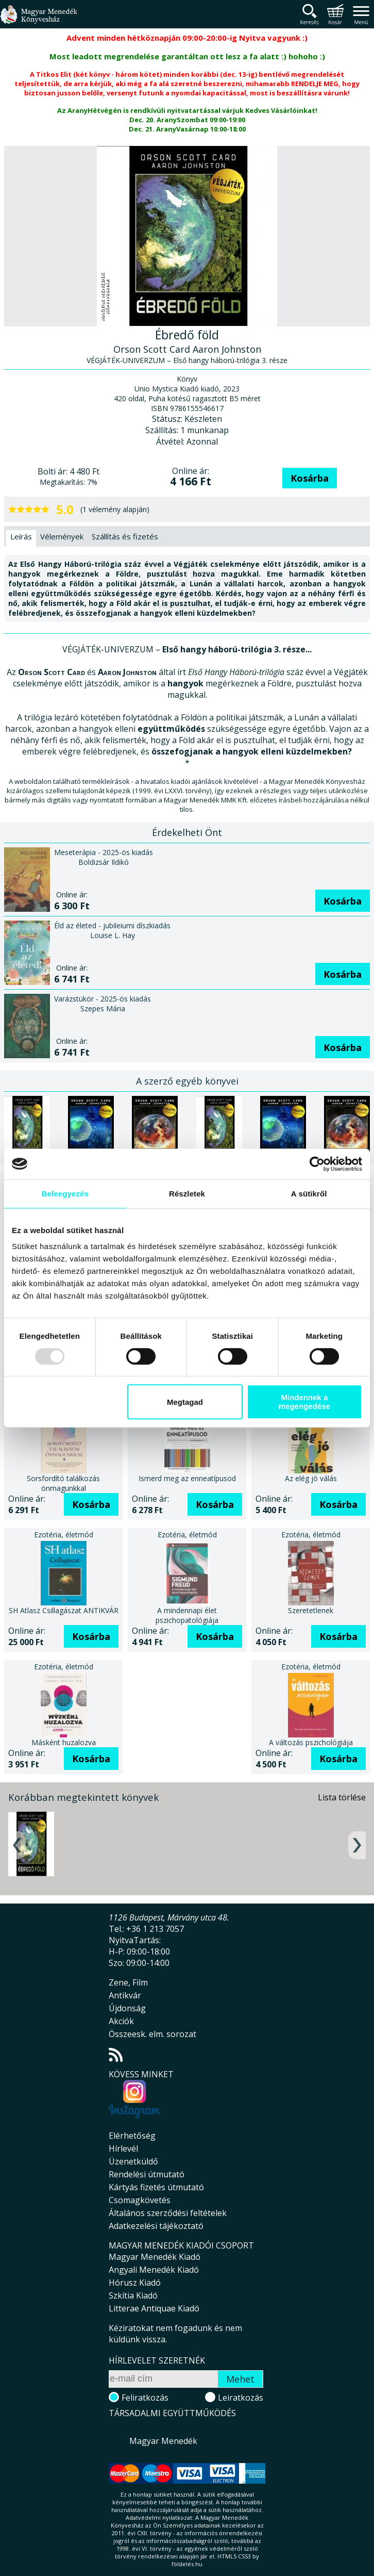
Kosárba (310, 478)
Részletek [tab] (187, 1193)
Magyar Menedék (163, 2441)
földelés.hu (187, 2564)
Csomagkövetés (140, 2200)
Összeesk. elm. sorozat (152, 2034)
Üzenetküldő (133, 2161)
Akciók (121, 2021)
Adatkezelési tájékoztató (156, 2226)
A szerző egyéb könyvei (187, 1081)
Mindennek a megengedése (304, 1401)
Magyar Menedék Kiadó (154, 2256)
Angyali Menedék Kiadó (154, 2269)
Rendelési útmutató (146, 2174)
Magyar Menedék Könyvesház (38, 20)
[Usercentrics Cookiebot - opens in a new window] (317, 1164)
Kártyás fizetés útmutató (156, 2187)
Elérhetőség (132, 2135)
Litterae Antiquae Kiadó (154, 2308)
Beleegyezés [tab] (65, 1193)
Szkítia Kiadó (133, 2295)
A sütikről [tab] (309, 1193)
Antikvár (125, 1995)
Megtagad (185, 1402)
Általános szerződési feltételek (168, 2213)
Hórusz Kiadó (135, 2282)
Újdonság (127, 2008)
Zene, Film (128, 1982)
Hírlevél (123, 2148)
